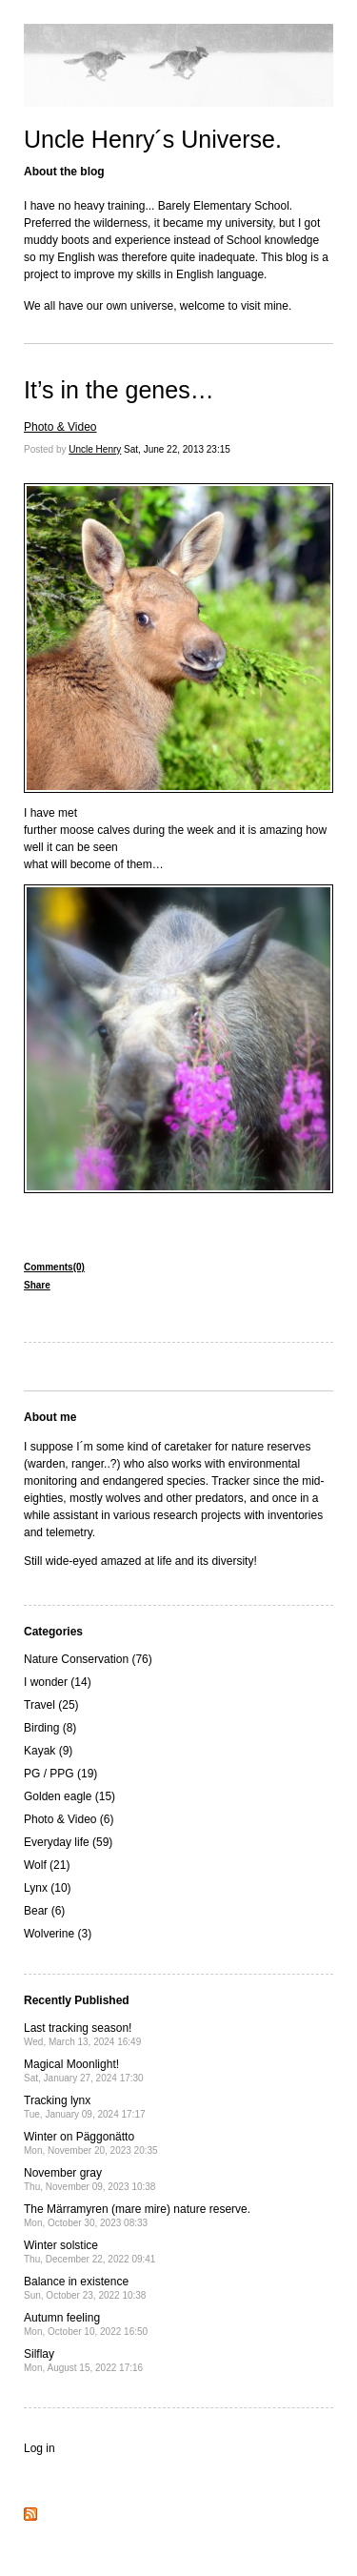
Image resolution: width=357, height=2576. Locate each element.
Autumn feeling (86, 2324)
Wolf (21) (46, 1865)
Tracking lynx (85, 2107)
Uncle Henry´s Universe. (153, 139)
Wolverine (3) (57, 1933)
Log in (39, 2448)
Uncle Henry (95, 449)
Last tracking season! (82, 2034)
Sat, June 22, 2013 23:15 (177, 449)
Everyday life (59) (68, 1842)
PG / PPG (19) (60, 1773)
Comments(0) (54, 1267)
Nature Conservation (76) (88, 1659)
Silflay (83, 2360)
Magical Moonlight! (84, 2070)
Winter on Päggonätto (91, 2143)
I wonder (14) (57, 1682)
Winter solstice (89, 2251)
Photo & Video (60, 427)
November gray (89, 2179)
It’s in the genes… (119, 389)
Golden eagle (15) (69, 1796)
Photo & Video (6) (69, 1819)
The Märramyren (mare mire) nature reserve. (137, 2215)
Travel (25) (51, 1705)
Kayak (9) (48, 1750)
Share (37, 1285)
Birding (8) (50, 1727)
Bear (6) (44, 1910)
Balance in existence (85, 2288)
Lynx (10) (47, 1888)
